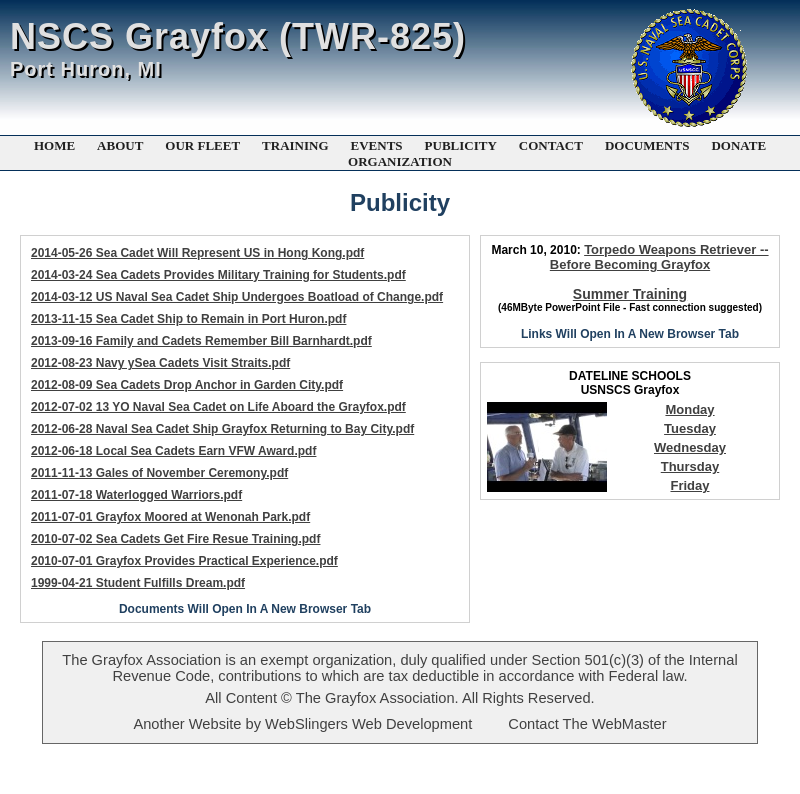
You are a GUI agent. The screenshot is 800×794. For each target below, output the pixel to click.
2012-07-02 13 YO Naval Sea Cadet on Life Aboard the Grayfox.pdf (218, 407)
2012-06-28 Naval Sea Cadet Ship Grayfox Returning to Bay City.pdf (222, 429)
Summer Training (630, 294)
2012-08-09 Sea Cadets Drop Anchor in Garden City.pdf (187, 385)
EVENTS (377, 145)
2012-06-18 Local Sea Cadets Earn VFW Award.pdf (173, 451)
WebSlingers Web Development (368, 724)
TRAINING (295, 145)
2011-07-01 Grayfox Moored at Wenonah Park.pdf (170, 517)
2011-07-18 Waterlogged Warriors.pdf (136, 495)
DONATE (738, 145)
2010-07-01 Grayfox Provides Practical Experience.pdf (184, 561)
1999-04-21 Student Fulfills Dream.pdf (138, 583)
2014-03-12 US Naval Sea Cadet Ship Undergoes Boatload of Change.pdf (237, 297)
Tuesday (690, 428)
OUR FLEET (202, 145)
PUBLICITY (461, 145)
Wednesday (690, 447)
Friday (689, 485)
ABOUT (120, 145)
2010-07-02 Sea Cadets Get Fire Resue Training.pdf (175, 539)
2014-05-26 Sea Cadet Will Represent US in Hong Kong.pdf (197, 253)
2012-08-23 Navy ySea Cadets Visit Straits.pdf (160, 363)
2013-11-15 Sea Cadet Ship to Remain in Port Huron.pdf (188, 319)
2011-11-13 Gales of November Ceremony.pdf (159, 473)
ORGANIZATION (400, 161)
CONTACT (551, 145)
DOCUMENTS (647, 145)
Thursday (690, 466)
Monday (689, 409)
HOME (54, 145)
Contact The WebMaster (587, 724)
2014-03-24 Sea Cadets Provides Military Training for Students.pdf (218, 275)
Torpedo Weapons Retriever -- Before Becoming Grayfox (659, 257)
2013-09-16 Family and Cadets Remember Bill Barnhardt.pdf (201, 341)
